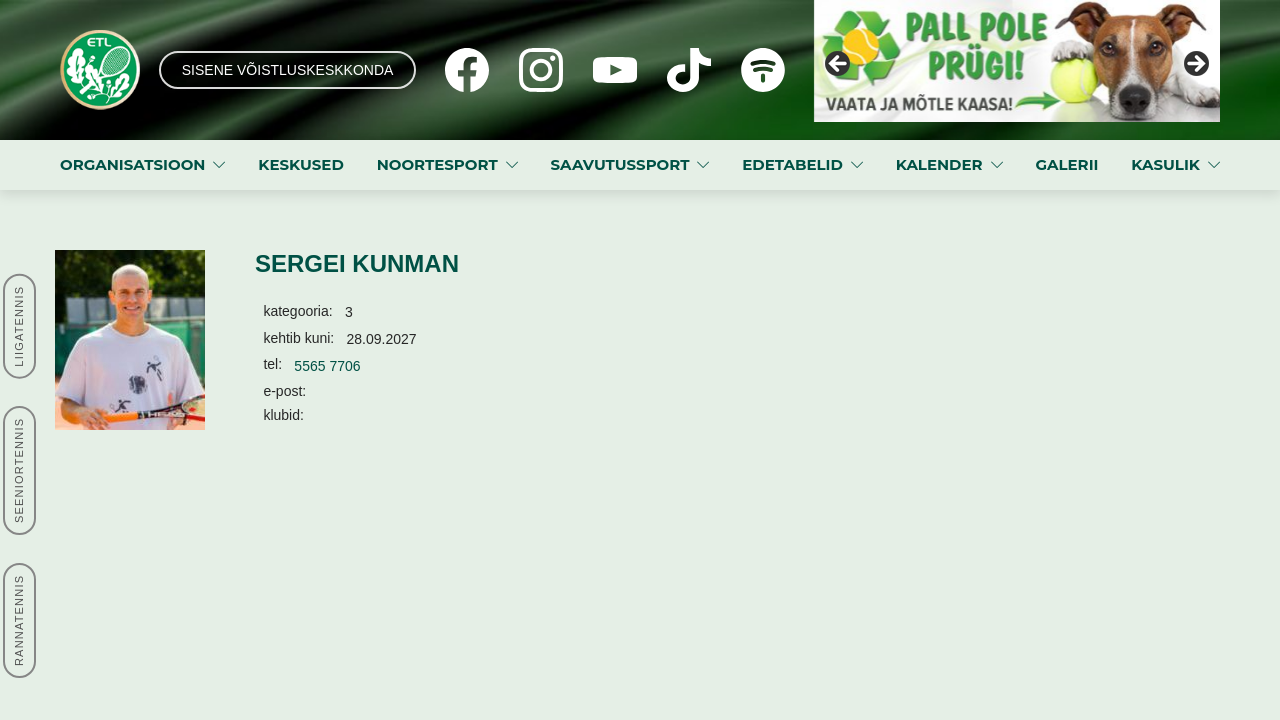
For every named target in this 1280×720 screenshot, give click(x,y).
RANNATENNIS (19, 620)
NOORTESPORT (437, 164)
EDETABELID (792, 164)
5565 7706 (327, 366)
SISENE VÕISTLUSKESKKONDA (288, 70)
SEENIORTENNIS (19, 470)
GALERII (1066, 164)
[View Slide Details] (1017, 61)
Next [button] (1195, 65)
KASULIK (1165, 164)
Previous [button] (839, 65)
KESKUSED (301, 164)
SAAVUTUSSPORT (619, 164)
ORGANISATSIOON (132, 164)
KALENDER (939, 164)
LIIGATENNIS (19, 325)
